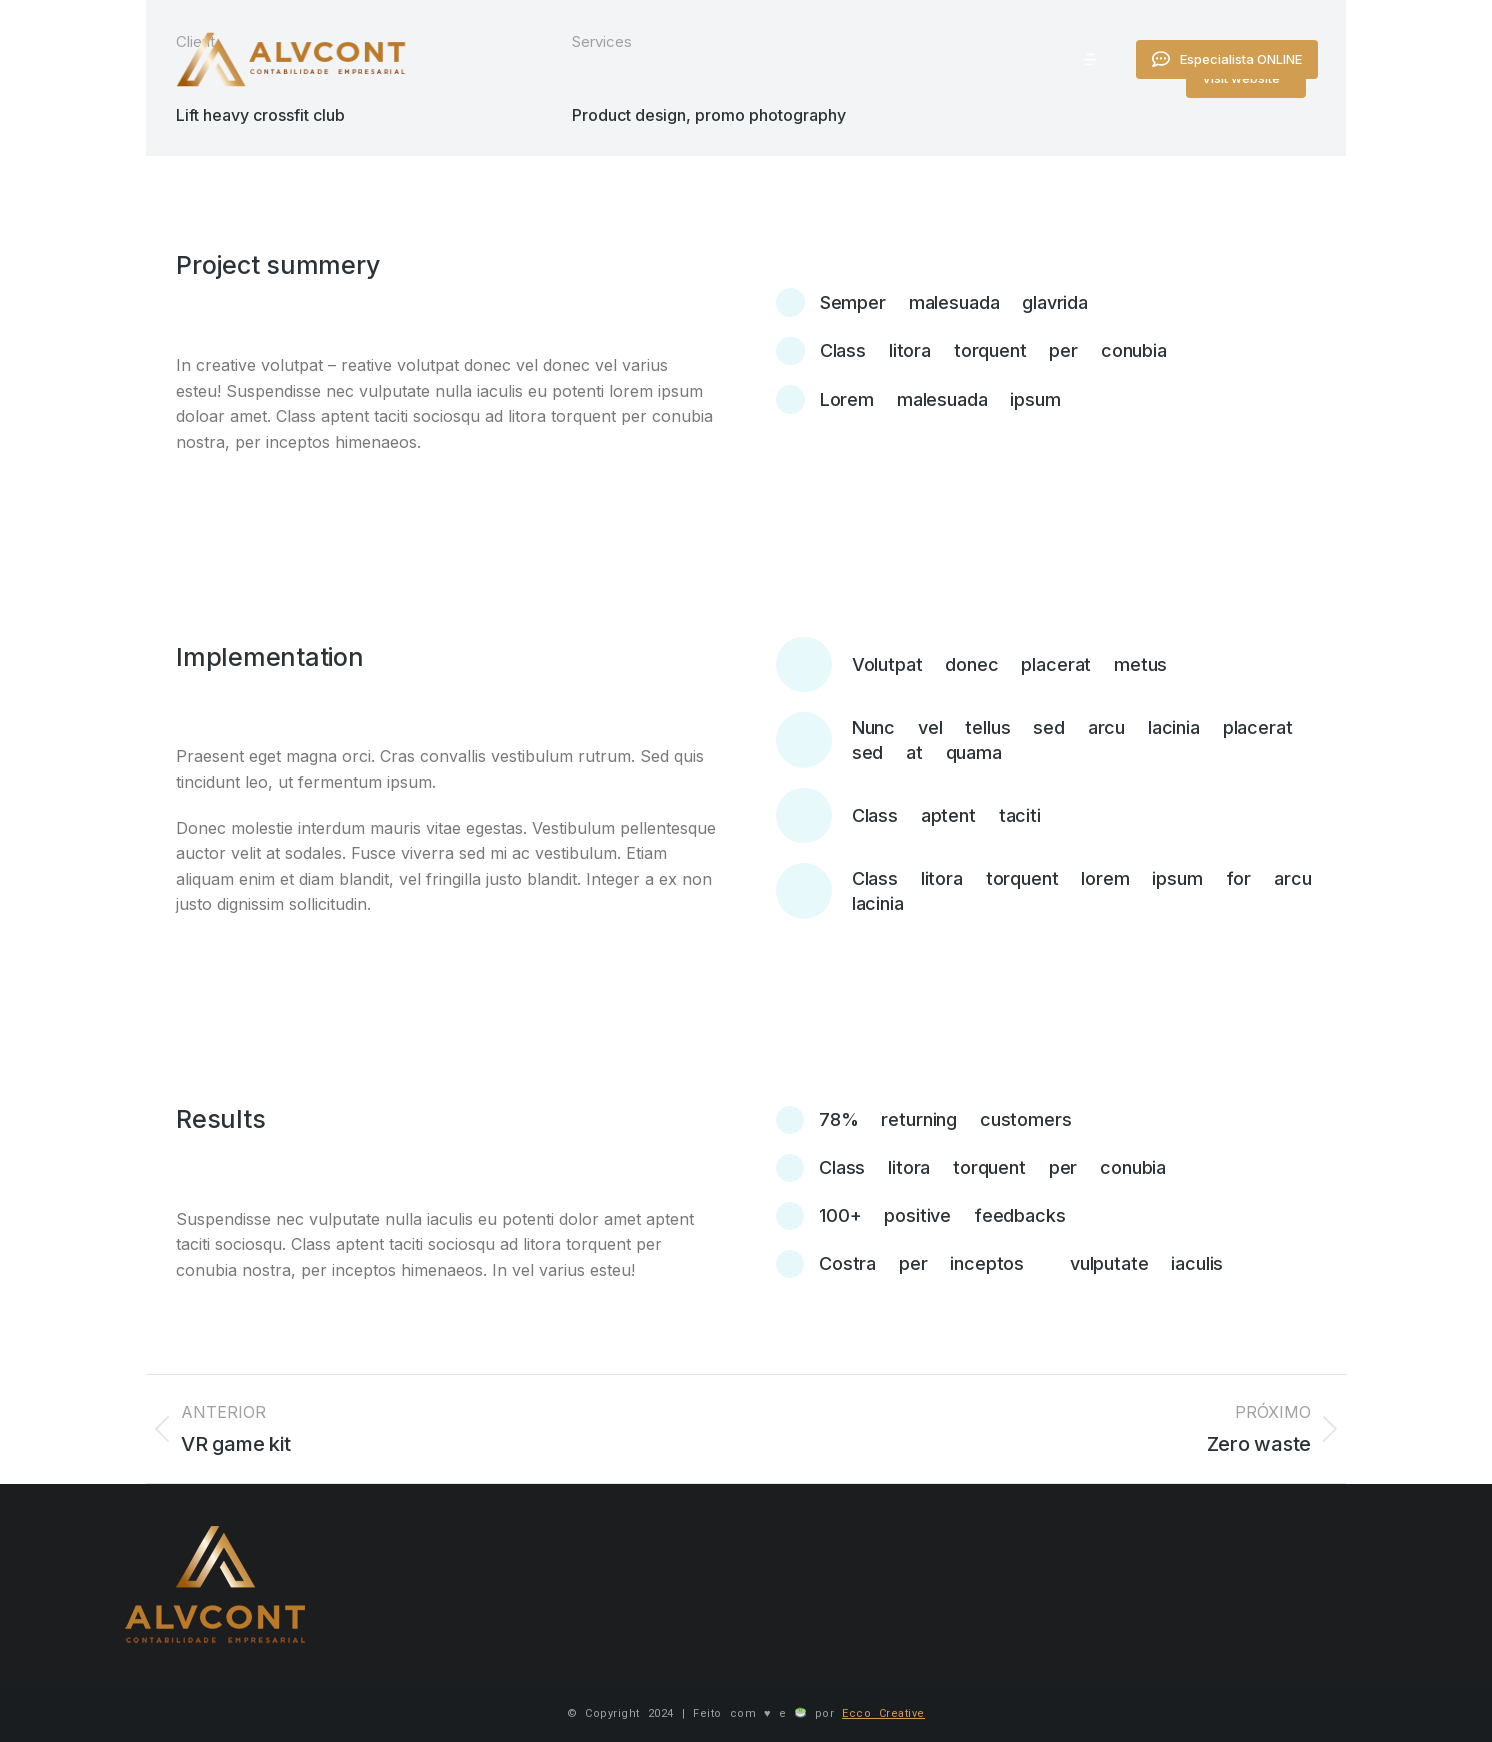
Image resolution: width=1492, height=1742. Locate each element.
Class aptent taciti (946, 815)
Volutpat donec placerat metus (1010, 664)
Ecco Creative (883, 1713)
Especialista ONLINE (1305, 65)
